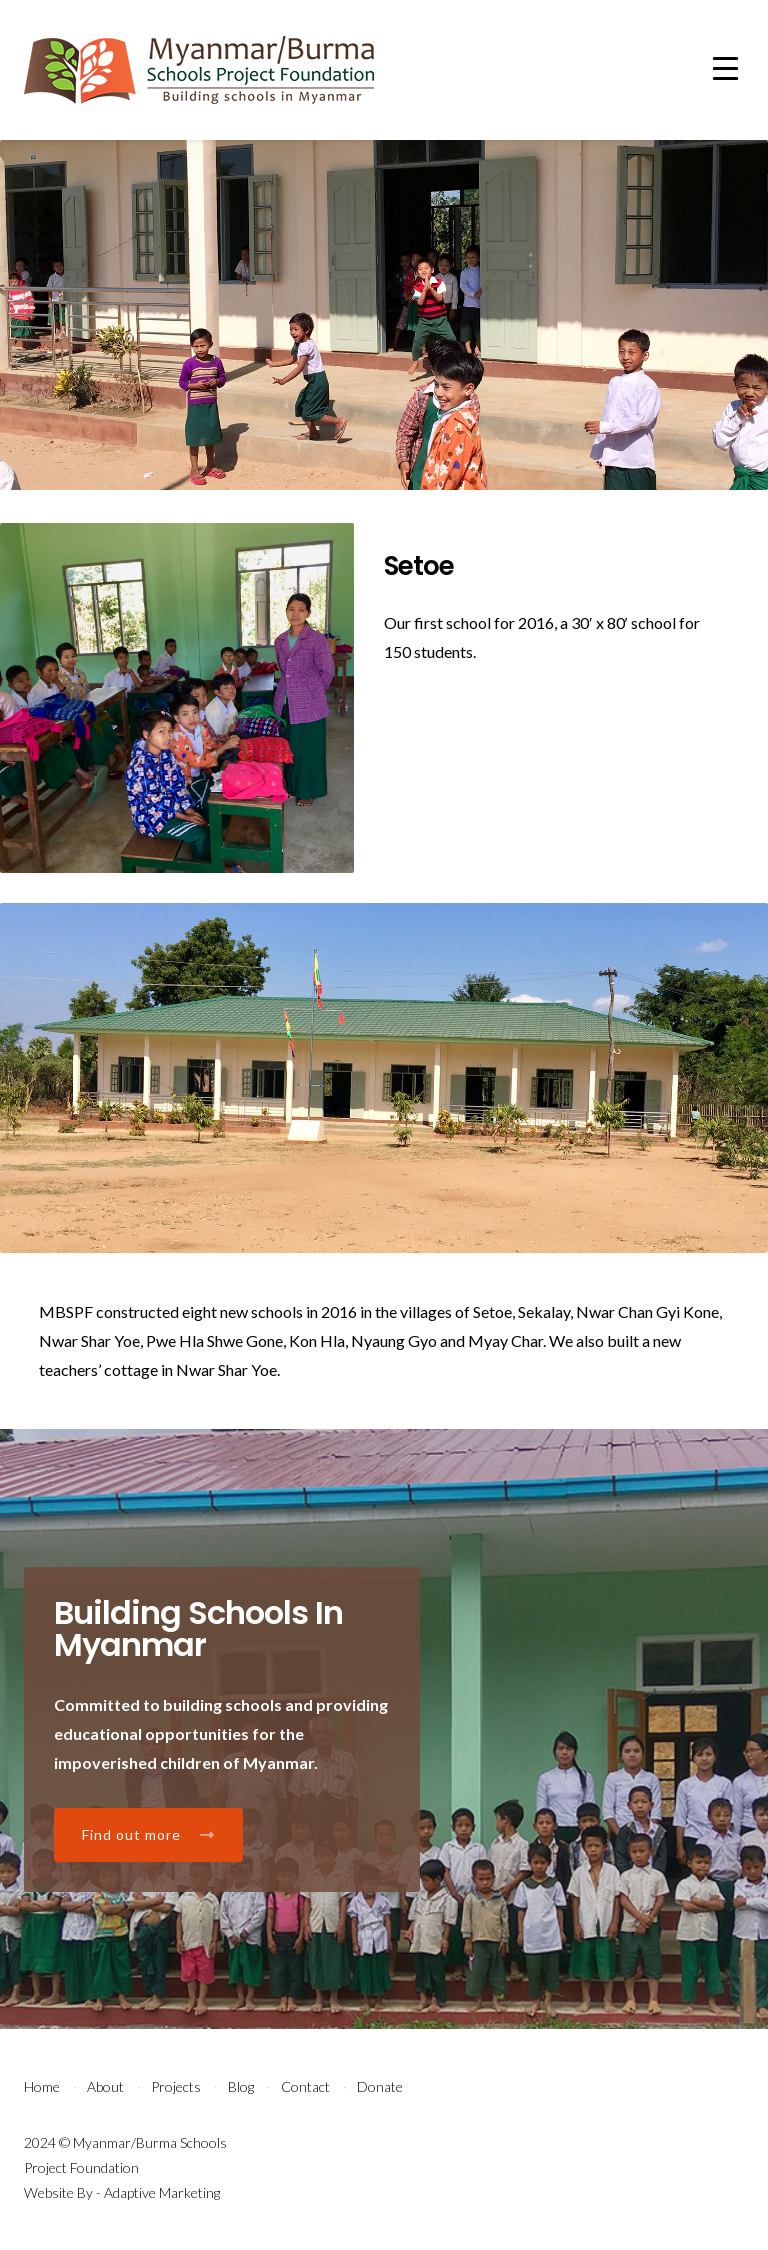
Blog (241, 2086)
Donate (380, 2086)
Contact (305, 2086)
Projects (176, 2086)
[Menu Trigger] (725, 67)
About (105, 2086)
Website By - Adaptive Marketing (122, 2192)
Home (42, 2086)
